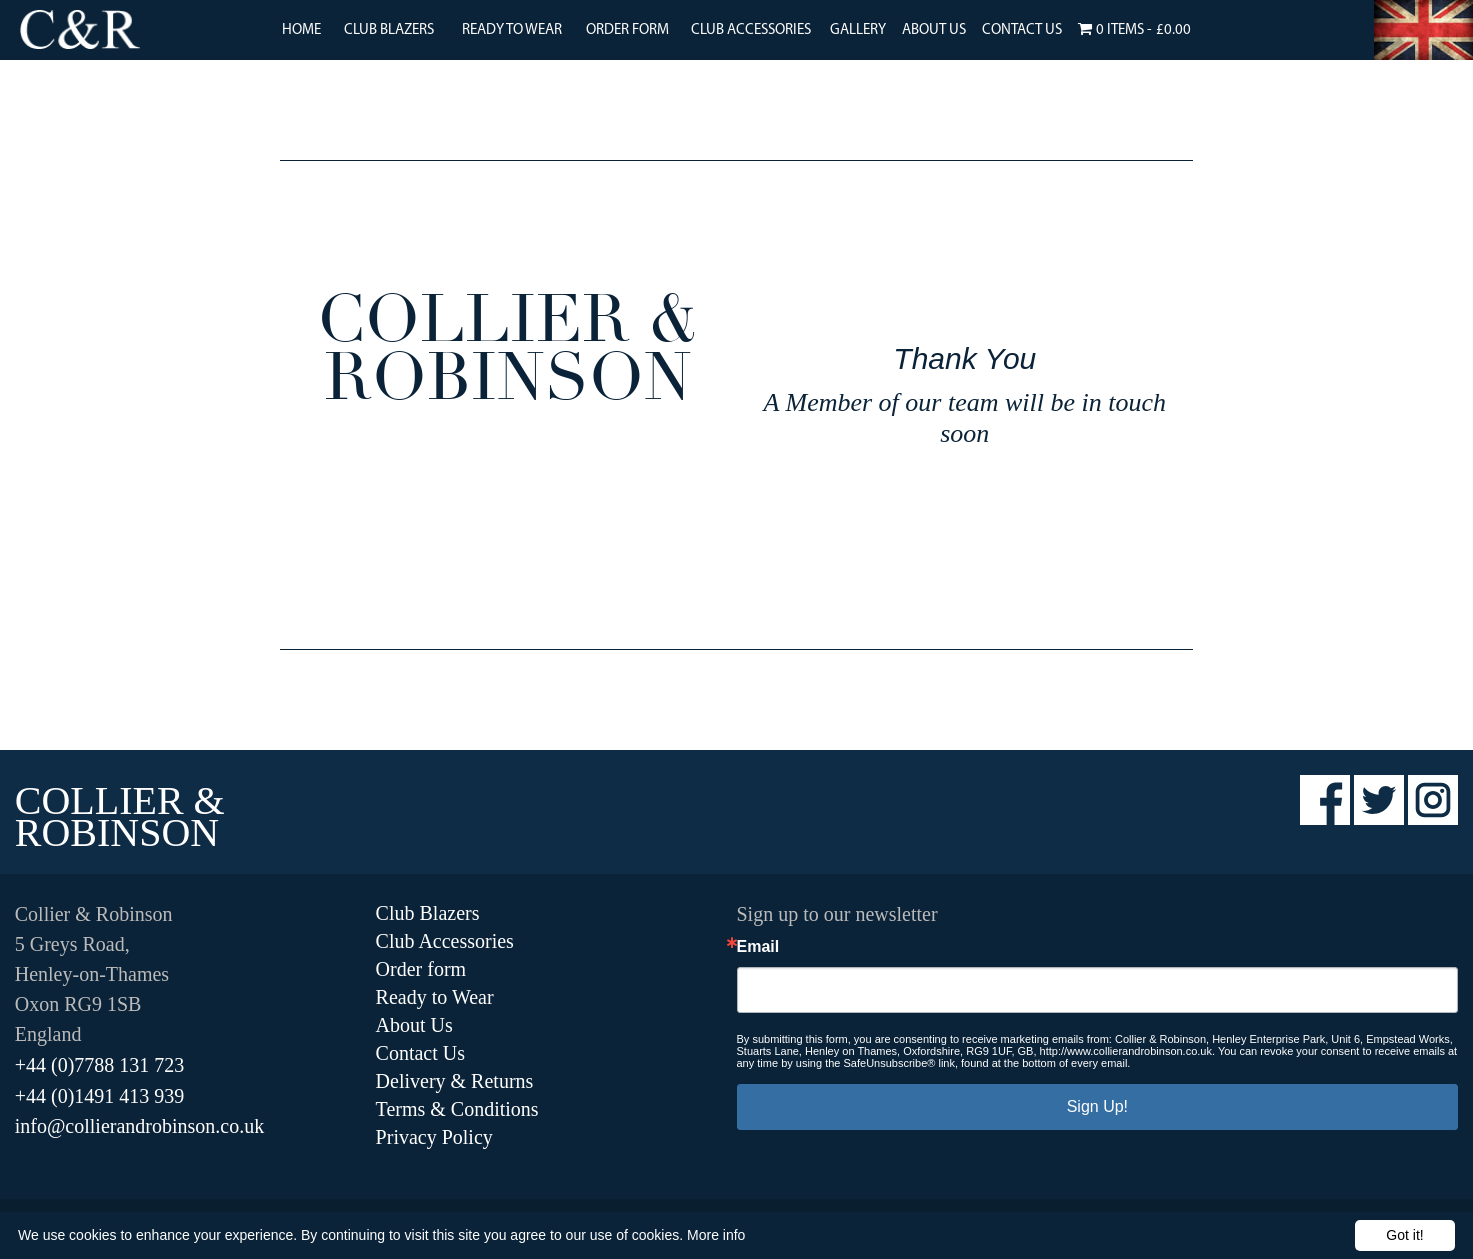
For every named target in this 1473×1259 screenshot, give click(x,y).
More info (716, 1235)
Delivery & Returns (455, 1081)
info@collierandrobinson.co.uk (139, 1126)
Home (301, 30)
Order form (421, 969)
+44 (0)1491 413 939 (100, 1096)
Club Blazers (389, 30)
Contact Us (1022, 30)
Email (758, 947)
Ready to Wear (512, 30)
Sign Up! (1097, 1106)
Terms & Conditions (457, 1109)
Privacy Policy (434, 1137)
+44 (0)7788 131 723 (100, 1065)
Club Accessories (751, 30)
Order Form (627, 30)
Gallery (858, 30)
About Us (934, 30)
